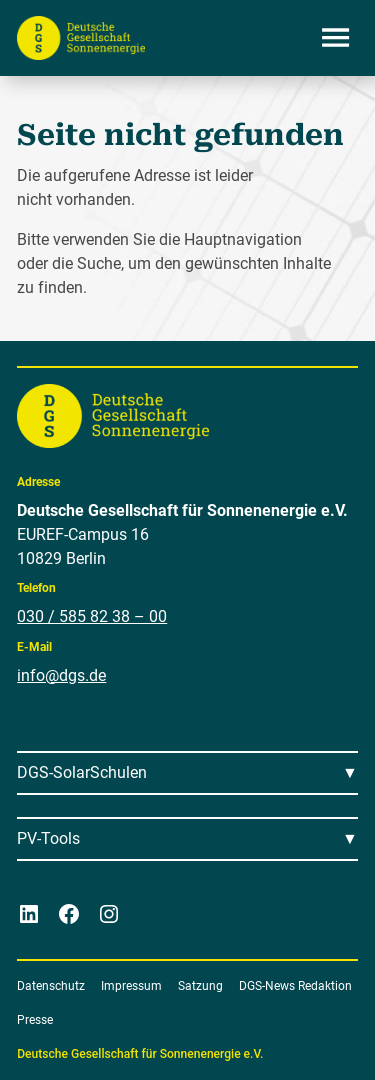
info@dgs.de (61, 675)
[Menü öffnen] (336, 38)
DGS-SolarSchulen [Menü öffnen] (82, 772)
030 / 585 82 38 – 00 (92, 617)
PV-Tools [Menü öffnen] (48, 838)
